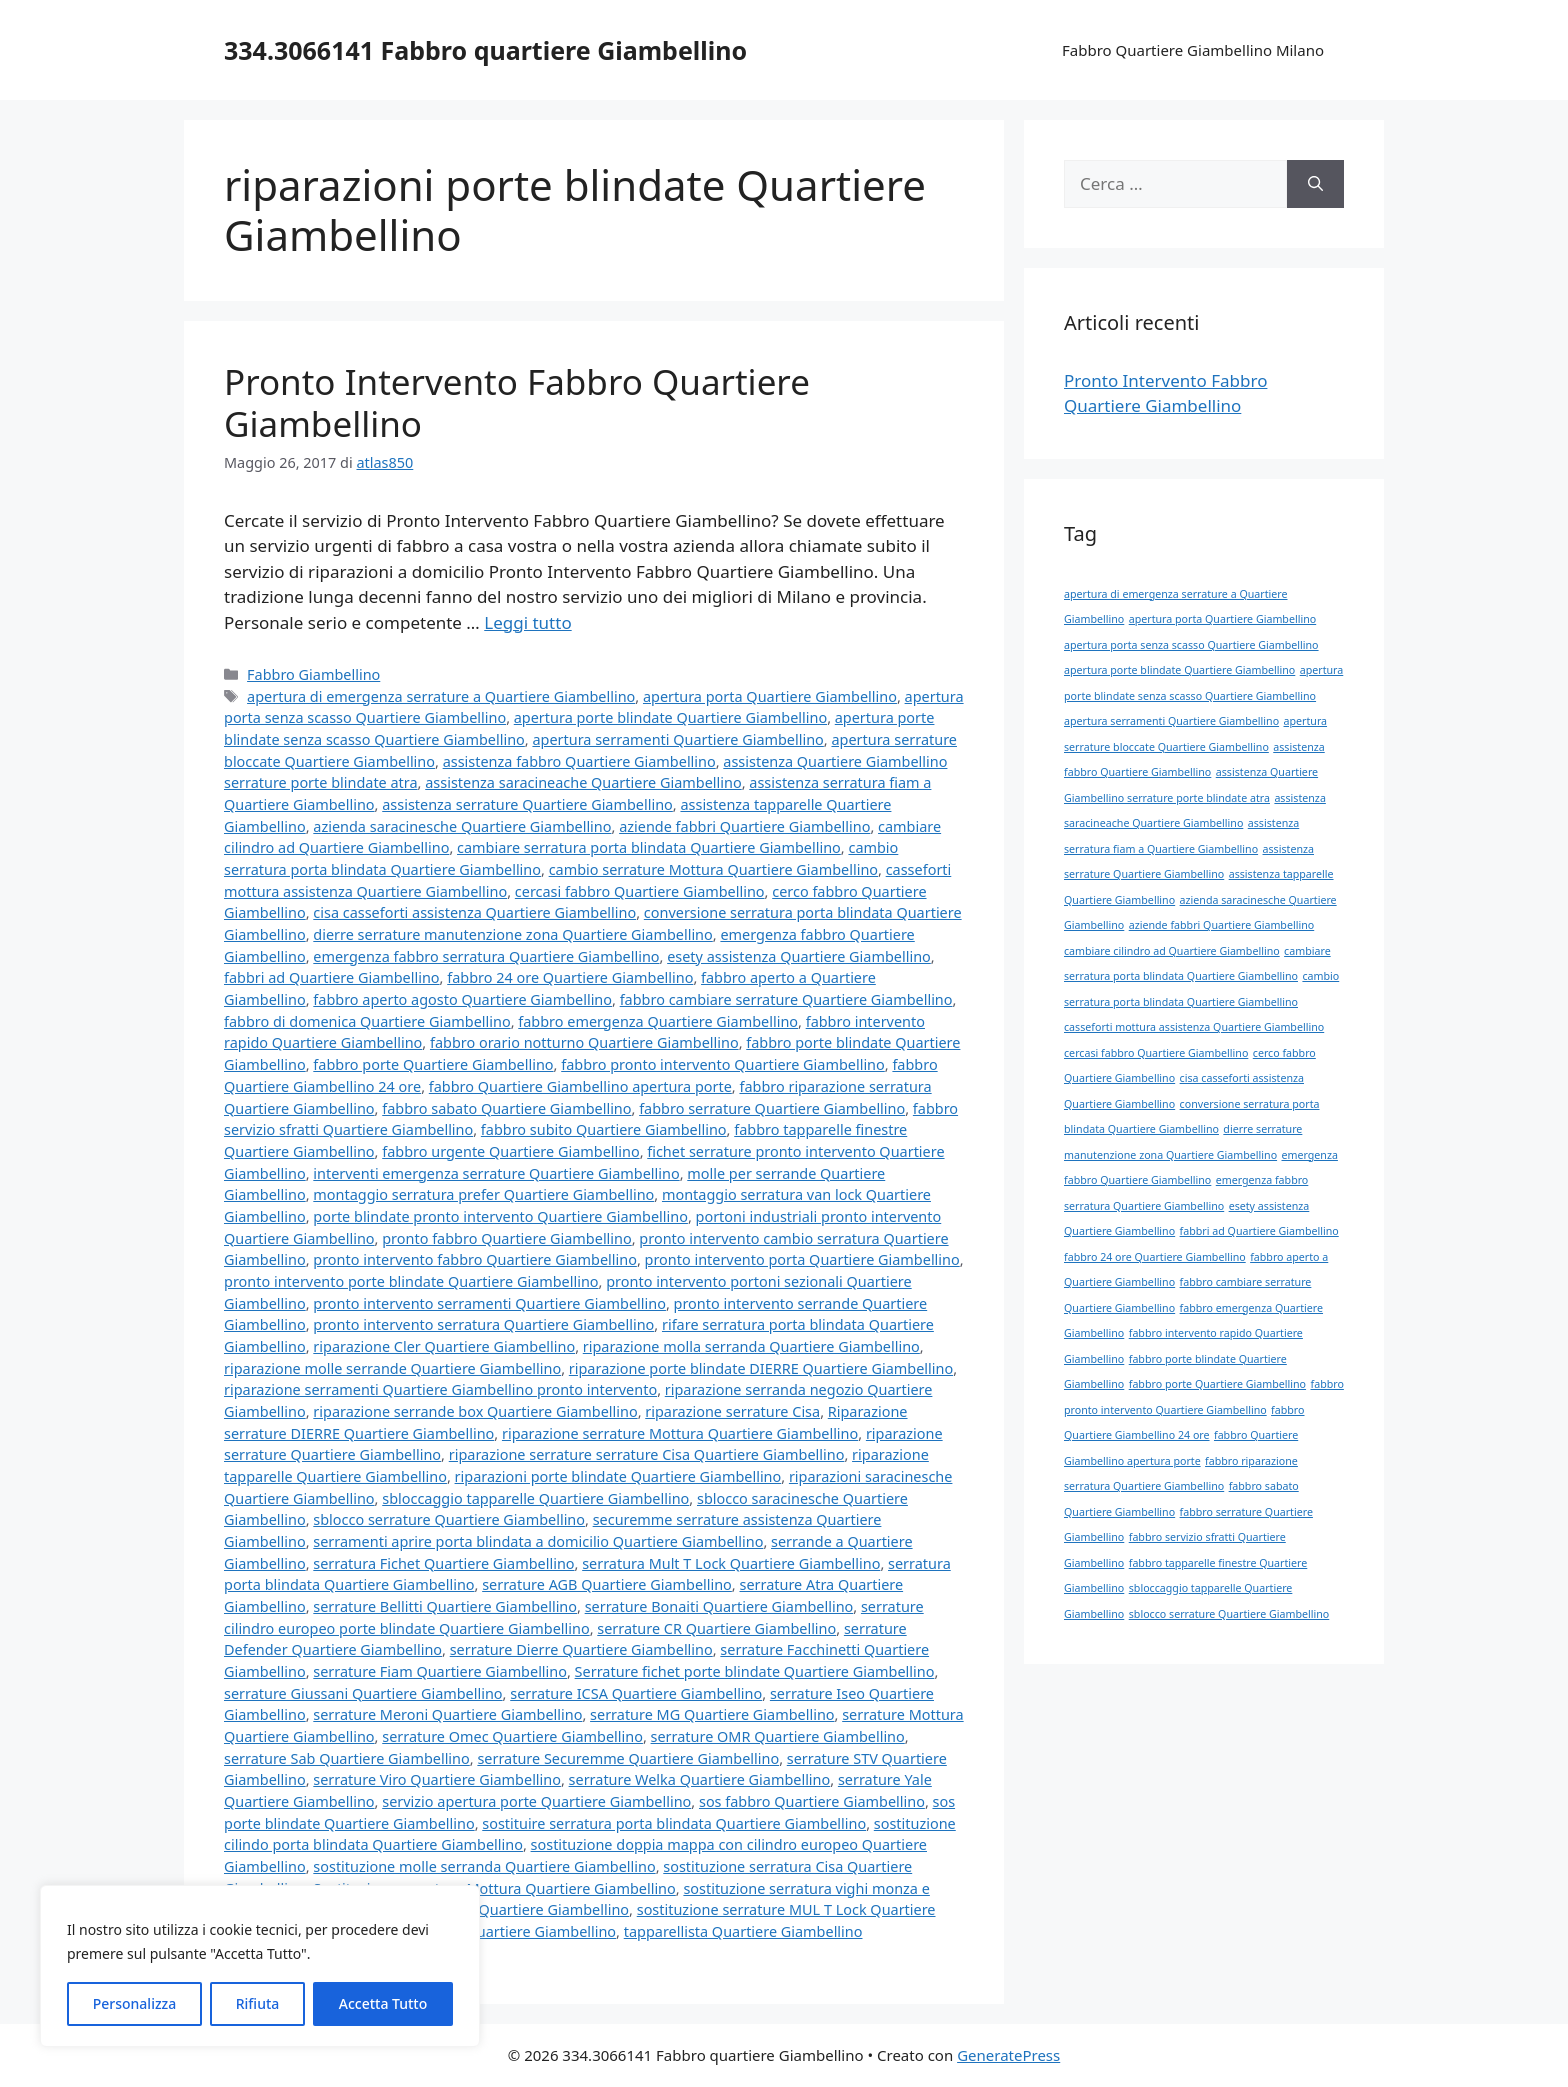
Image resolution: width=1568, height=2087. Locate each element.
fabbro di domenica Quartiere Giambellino (367, 1021)
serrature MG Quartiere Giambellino (712, 1714)
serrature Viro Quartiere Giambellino (437, 1779)
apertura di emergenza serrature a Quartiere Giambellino (441, 696)
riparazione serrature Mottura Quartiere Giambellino (680, 1433)
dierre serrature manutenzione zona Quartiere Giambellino (512, 934)
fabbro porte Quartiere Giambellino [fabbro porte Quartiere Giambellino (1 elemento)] (1217, 1384)
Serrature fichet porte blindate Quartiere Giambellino (755, 1671)
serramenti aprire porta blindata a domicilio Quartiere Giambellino (538, 1541)
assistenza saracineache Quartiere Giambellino (583, 782)
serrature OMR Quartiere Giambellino (778, 1736)
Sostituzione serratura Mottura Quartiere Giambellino (494, 1888)
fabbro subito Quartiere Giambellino (604, 1129)
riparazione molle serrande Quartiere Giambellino (392, 1368)
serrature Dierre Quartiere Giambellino (581, 1649)
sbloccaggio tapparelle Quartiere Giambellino (535, 1498)
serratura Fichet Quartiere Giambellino (443, 1563)
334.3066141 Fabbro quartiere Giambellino (485, 50)
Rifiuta (258, 2003)
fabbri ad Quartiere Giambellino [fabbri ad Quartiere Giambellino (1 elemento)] (1259, 1231)
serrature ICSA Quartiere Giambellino (636, 1693)
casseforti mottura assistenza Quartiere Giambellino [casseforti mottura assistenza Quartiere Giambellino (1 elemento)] (1194, 1027)
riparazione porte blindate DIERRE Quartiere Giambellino (761, 1368)
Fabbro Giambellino (313, 674)
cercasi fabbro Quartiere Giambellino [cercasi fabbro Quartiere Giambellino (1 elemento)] (1156, 1053)
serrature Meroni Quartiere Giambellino (447, 1714)
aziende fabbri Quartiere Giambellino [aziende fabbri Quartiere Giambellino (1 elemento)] (1222, 925)
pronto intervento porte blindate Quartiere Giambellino (411, 1281)
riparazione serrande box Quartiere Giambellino (475, 1411)
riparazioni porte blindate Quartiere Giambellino (618, 1476)
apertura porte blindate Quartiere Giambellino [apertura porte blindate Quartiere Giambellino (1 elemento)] (1179, 670)
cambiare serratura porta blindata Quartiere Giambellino (649, 847)
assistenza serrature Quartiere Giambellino (527, 804)
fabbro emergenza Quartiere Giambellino (658, 1021)
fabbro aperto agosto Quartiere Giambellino (462, 999)
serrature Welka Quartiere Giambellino (700, 1779)
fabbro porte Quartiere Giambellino (433, 1064)
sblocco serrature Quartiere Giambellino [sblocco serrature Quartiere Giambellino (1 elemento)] (1229, 1614)
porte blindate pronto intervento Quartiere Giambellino (500, 1216)
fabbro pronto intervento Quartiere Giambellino (723, 1064)
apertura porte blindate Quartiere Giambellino (670, 717)
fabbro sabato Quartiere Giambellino (506, 1108)
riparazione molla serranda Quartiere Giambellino (751, 1346)
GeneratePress (1008, 2055)
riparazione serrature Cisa (732, 1411)
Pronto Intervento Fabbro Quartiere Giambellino (517, 402)
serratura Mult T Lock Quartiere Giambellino (731, 1563)
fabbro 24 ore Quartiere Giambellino (570, 977)
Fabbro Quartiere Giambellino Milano (1193, 50)
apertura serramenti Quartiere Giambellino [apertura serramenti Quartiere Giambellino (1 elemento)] (1171, 721)
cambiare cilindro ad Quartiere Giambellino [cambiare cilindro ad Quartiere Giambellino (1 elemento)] (1172, 951)
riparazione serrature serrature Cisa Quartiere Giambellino (647, 1454)
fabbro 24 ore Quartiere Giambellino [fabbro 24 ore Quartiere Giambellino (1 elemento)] (1155, 1257)
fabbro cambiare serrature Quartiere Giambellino (786, 999)
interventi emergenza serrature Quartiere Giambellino (496, 1173)
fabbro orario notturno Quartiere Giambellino (584, 1042)
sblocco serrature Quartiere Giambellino (449, 1519)
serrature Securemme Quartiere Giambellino (628, 1758)
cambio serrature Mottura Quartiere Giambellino (713, 869)
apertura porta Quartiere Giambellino (770, 696)
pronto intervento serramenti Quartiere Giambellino (489, 1303)
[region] (260, 1966)
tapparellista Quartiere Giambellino (743, 1931)
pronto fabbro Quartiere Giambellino (507, 1238)
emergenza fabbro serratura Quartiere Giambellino (486, 956)
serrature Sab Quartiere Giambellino (347, 1758)
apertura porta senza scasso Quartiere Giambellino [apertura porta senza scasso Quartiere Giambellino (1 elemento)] (1191, 645)
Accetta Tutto (383, 2003)
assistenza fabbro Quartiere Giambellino (579, 761)
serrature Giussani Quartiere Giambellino (363, 1693)
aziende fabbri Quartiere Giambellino (744, 826)
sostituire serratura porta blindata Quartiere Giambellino (674, 1823)
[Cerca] (1315, 184)
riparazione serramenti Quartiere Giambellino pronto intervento (440, 1389)
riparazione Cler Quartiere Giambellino (444, 1346)
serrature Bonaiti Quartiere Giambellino (719, 1606)
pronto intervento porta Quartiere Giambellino (802, 1259)
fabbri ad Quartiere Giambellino (332, 977)
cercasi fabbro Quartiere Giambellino (640, 891)
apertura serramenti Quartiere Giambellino (677, 739)
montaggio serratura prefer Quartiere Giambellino (483, 1194)
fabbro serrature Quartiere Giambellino (772, 1108)
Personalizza (135, 2003)
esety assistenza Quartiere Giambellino (799, 956)
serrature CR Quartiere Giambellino (716, 1628)
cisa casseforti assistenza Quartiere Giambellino (474, 912)
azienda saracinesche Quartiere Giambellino (462, 826)
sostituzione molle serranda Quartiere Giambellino (484, 1866)
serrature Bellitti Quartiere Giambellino (445, 1606)
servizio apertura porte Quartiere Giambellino (536, 1801)
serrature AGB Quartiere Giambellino (607, 1584)
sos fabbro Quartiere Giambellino (812, 1801)
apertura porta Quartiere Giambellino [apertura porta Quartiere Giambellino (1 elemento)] (1222, 619)
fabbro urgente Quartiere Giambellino (510, 1151)
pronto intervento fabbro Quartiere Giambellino (475, 1259)
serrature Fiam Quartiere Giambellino (440, 1671)
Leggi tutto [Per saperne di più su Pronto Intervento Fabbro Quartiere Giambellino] (527, 622)
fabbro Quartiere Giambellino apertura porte (580, 1086)
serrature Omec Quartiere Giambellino (512, 1736)
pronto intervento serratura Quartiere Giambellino (483, 1324)
